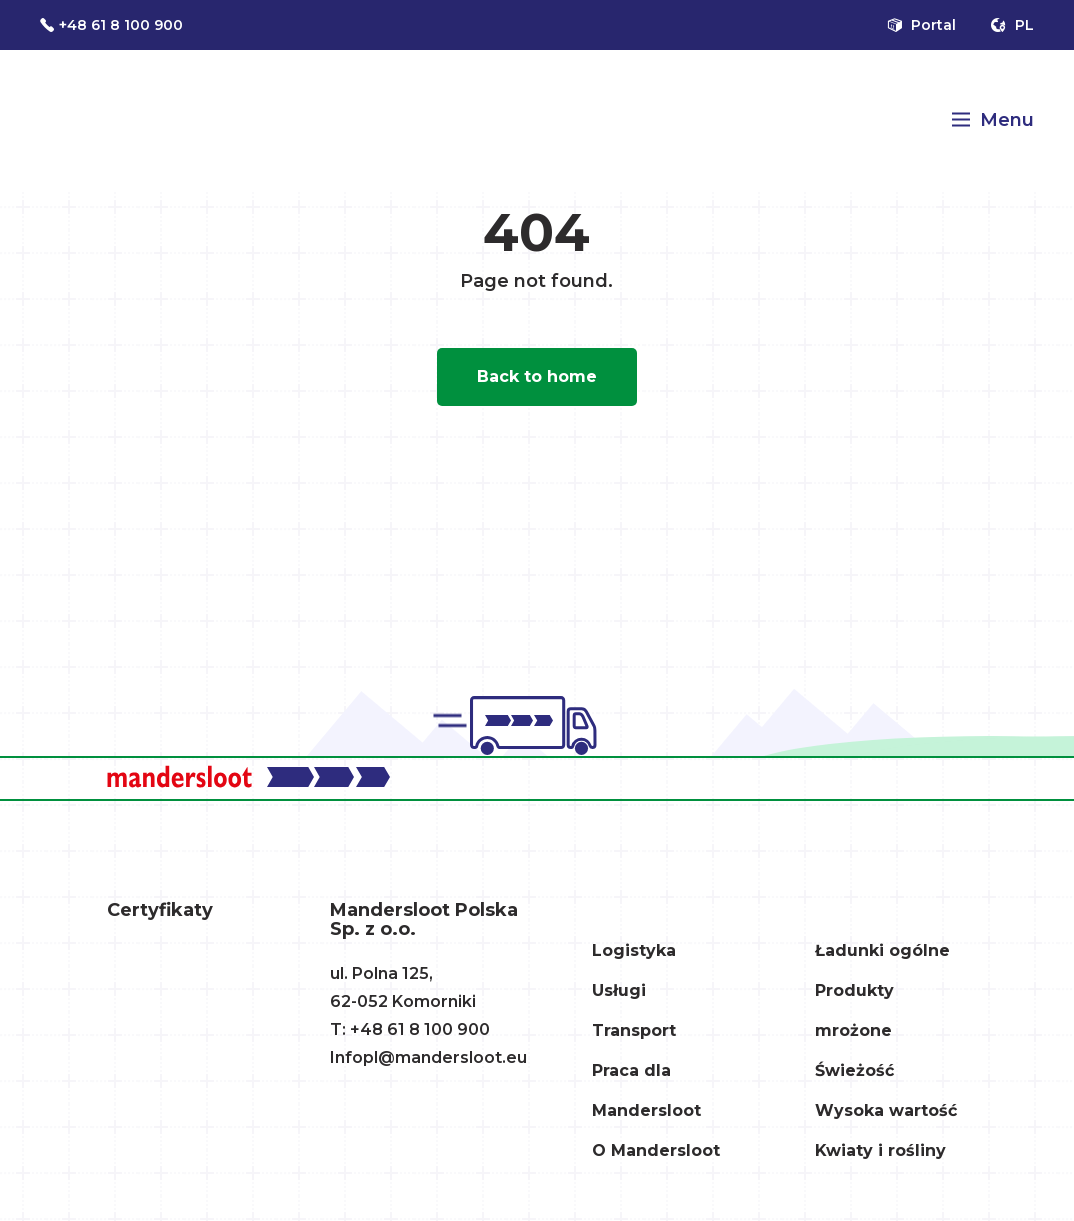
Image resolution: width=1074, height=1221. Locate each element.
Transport (634, 1030)
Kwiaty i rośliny (880, 1150)
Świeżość (854, 1070)
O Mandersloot (656, 1150)
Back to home (537, 376)
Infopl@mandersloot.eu (428, 1057)
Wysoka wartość (886, 1110)
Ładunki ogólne (882, 950)
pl (1012, 25)
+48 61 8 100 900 (111, 25)
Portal (921, 25)
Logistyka (634, 950)
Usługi (619, 990)
